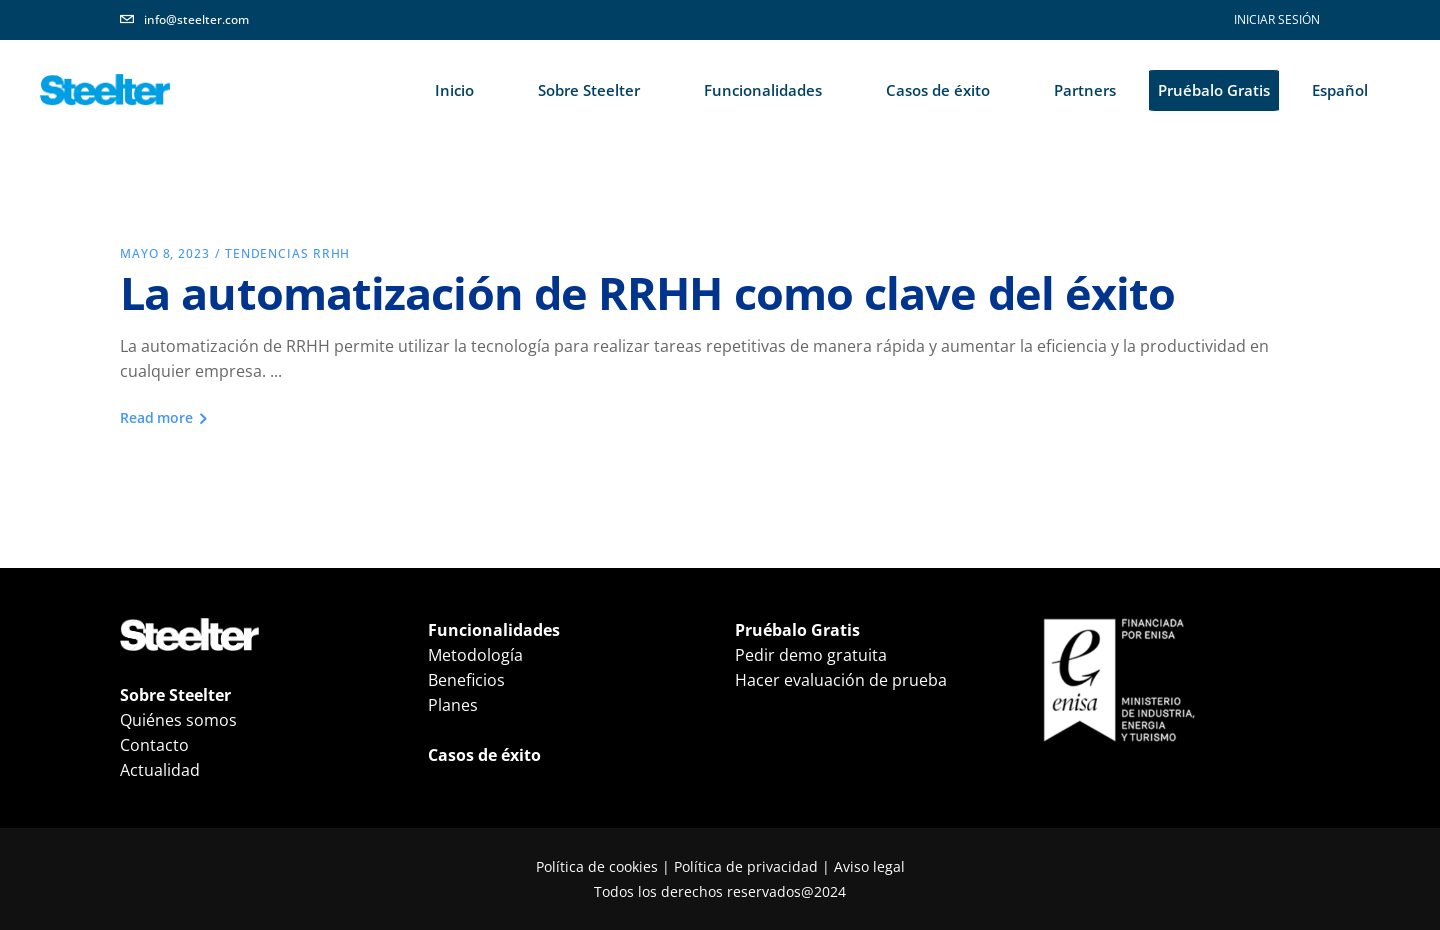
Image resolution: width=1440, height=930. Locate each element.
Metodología (475, 655)
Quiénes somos (178, 720)
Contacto (154, 745)
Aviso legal (869, 866)
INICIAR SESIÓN (1277, 19)
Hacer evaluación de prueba (841, 680)
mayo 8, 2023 (165, 253)
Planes (453, 705)
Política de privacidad (746, 866)
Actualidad (160, 770)
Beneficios (466, 680)
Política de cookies (597, 866)
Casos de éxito (484, 755)
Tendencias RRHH (288, 253)
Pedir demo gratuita (811, 655)
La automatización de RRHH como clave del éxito (648, 292)
